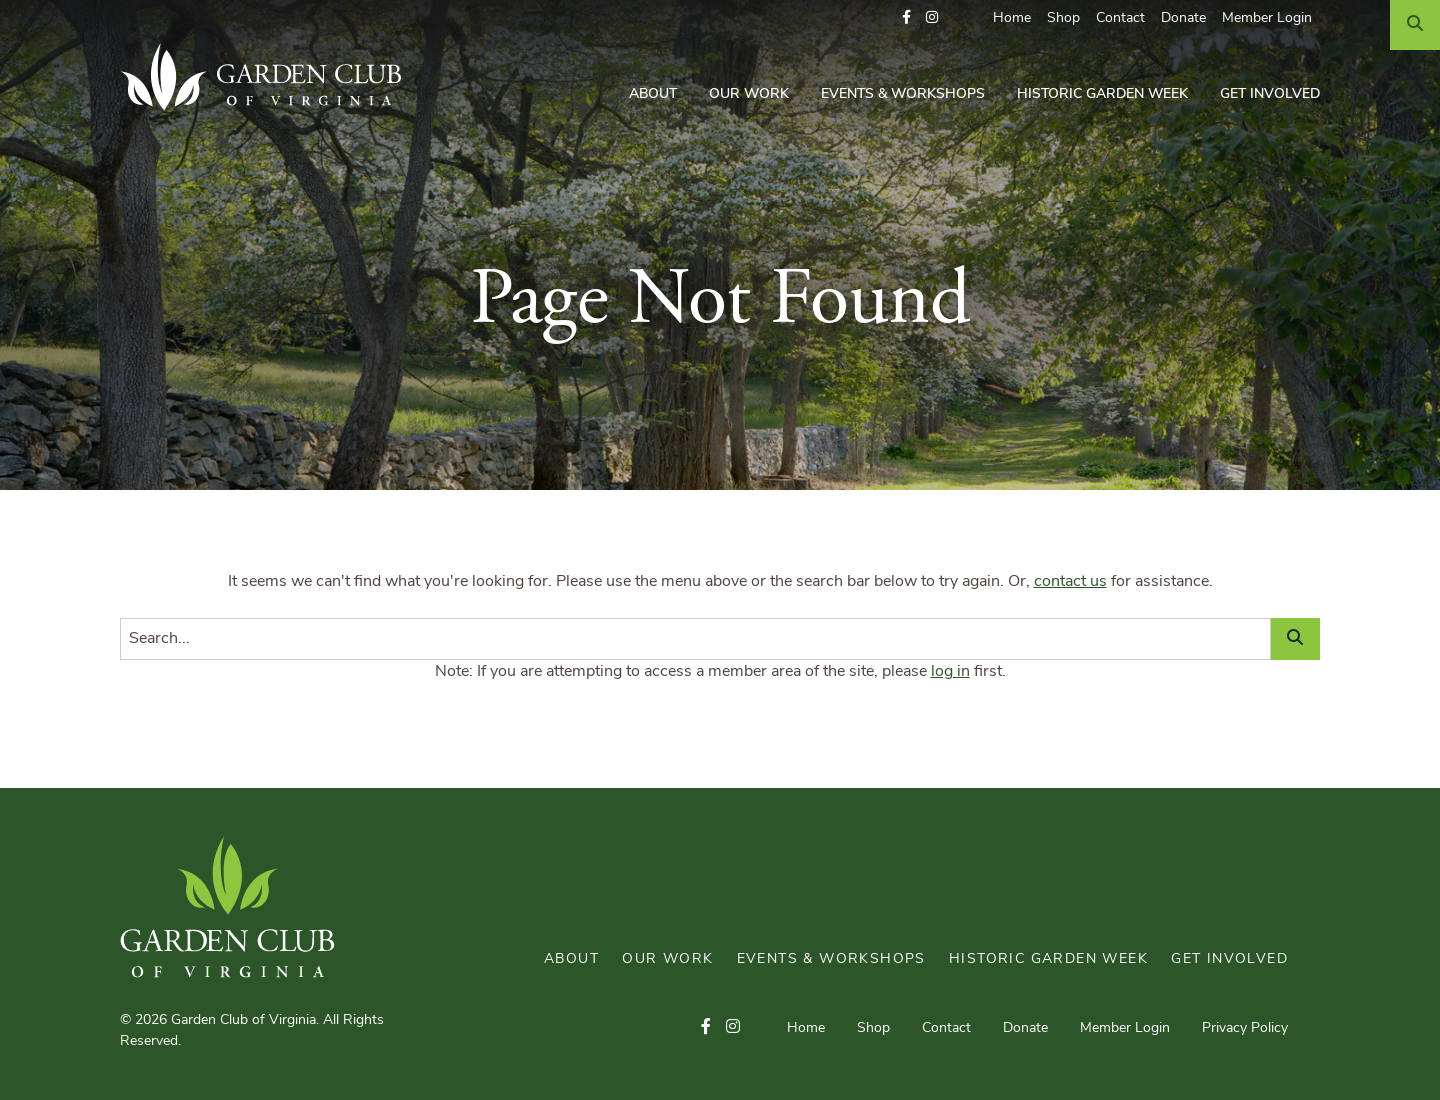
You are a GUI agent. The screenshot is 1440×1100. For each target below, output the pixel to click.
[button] (906, 18)
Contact (1120, 18)
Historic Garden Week (1102, 94)
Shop (1063, 18)
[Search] (1415, 25)
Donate (1183, 18)
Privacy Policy (1245, 1028)
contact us (1070, 582)
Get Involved (1270, 94)
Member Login (1267, 18)
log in (950, 672)
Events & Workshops (903, 94)
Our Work (749, 94)
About (653, 94)
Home (1012, 18)
